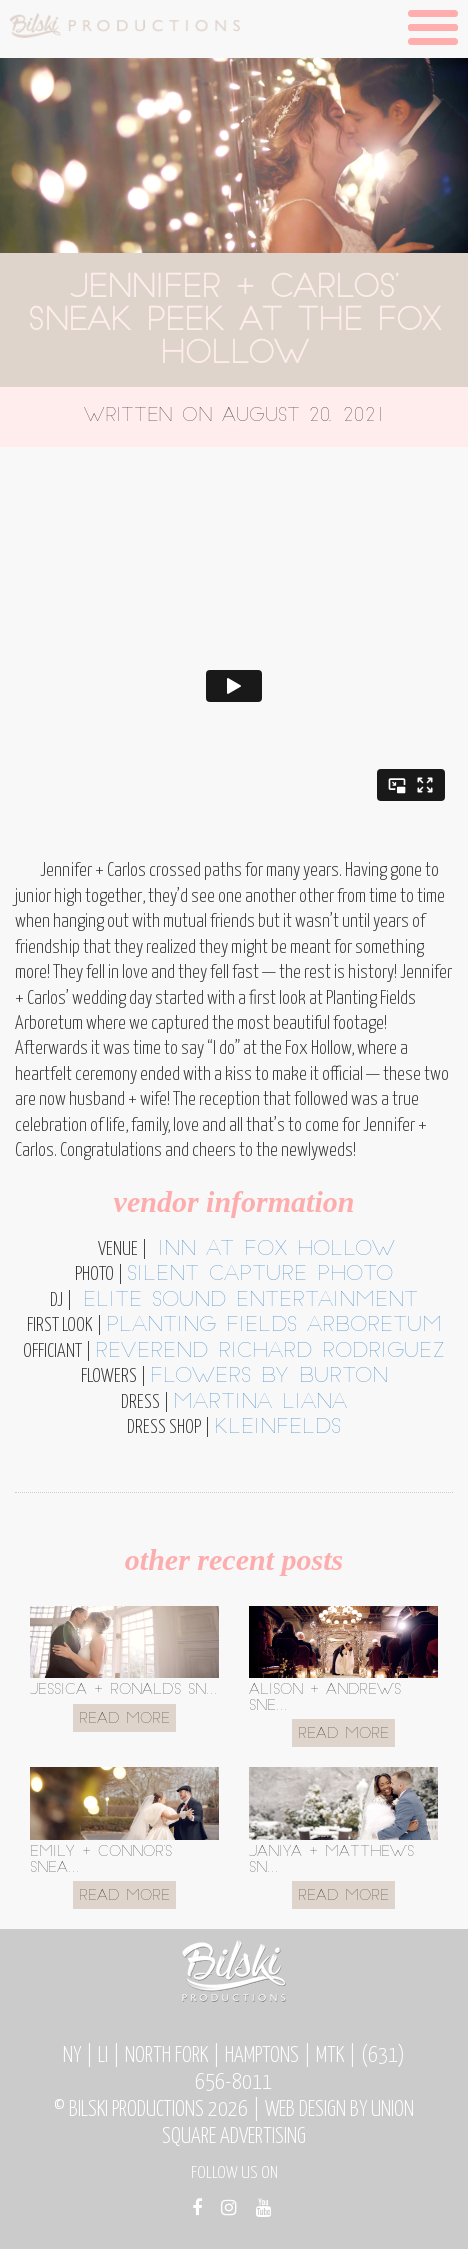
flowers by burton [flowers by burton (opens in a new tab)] (269, 1377)
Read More (124, 1719)
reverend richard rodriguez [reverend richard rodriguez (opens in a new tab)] (270, 1352)
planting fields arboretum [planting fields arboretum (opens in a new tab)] (274, 1326)
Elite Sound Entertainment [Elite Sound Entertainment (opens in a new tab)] (245, 1301)
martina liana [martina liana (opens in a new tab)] (260, 1403)
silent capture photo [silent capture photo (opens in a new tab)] (260, 1275)
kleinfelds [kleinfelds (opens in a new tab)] (277, 1428)
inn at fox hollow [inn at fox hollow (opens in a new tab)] (271, 1250)
